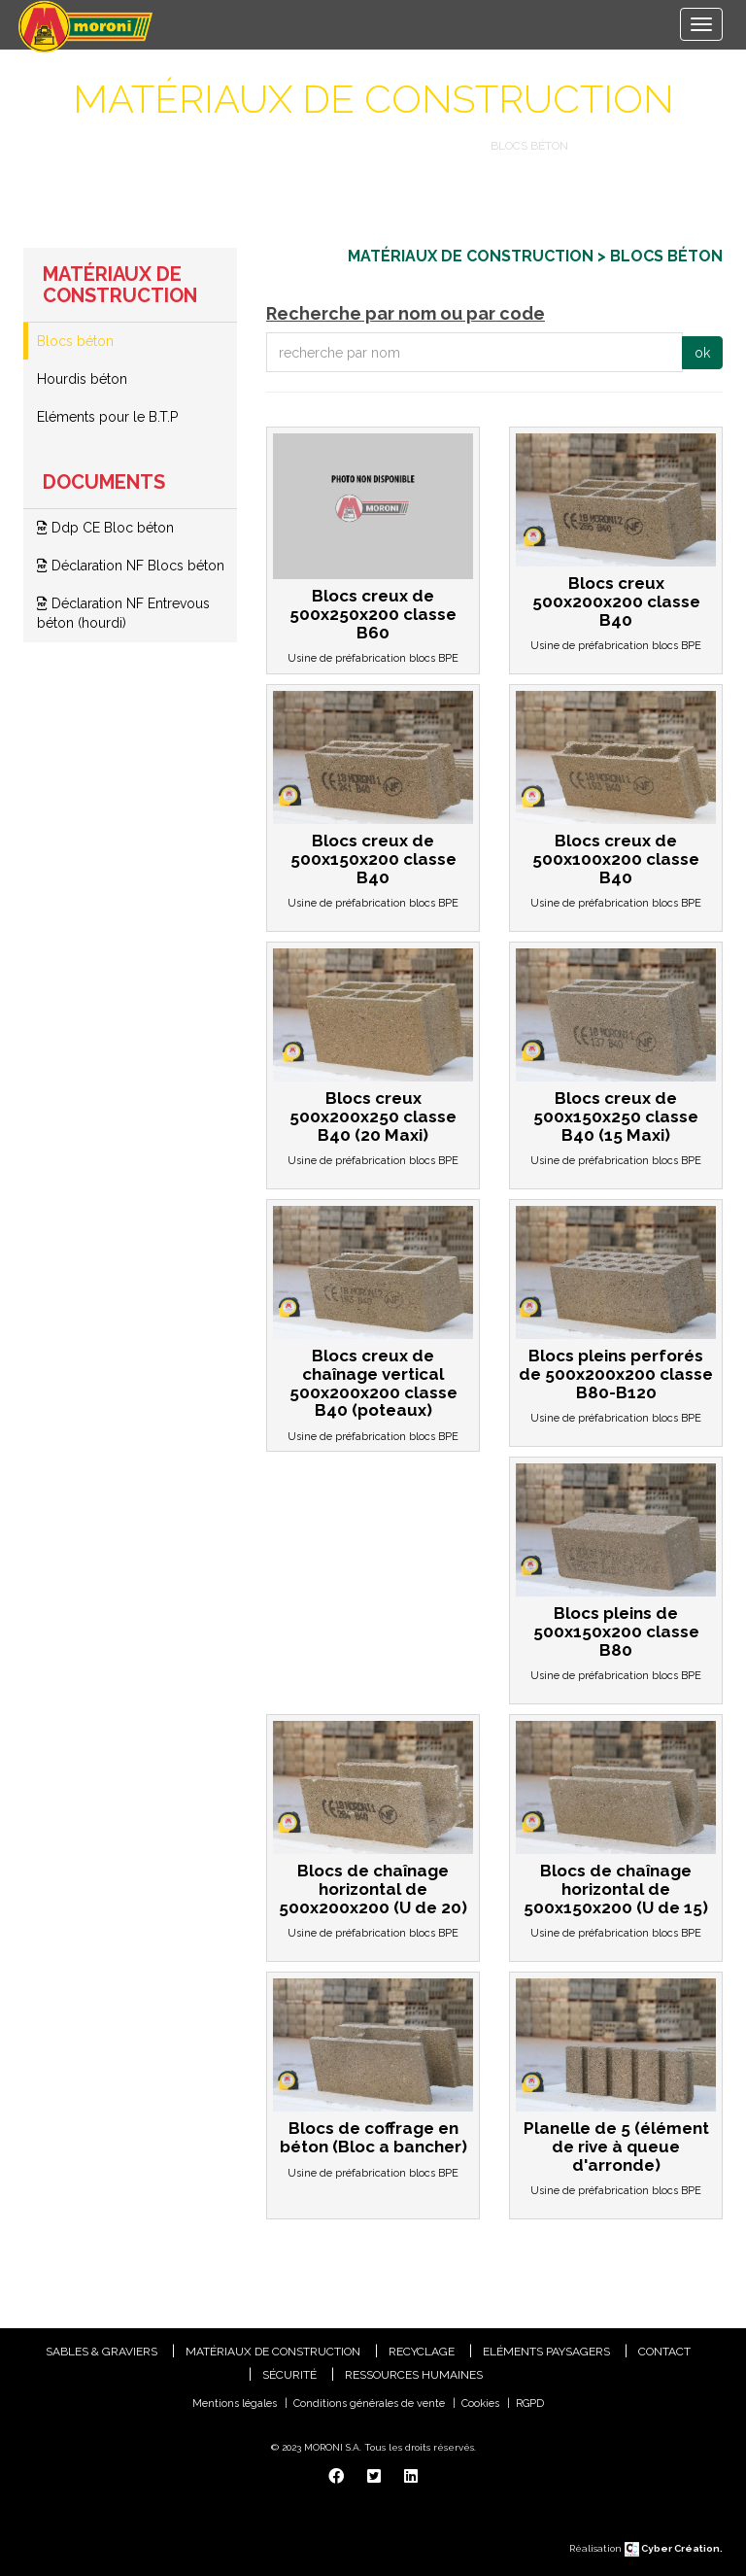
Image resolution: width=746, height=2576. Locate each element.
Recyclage (422, 2351)
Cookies (480, 2403)
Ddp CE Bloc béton (105, 527)
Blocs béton (75, 341)
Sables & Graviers (101, 2351)
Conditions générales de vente (369, 2403)
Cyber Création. (674, 2548)
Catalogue (216, 146)
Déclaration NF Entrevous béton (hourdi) (123, 613)
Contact (664, 2351)
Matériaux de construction (372, 146)
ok (702, 353)
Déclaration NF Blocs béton (130, 565)
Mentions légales (234, 2403)
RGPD (530, 2403)
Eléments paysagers (546, 2351)
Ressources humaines (414, 2375)
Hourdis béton (82, 379)
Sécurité (289, 2375)
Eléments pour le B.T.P (107, 417)
